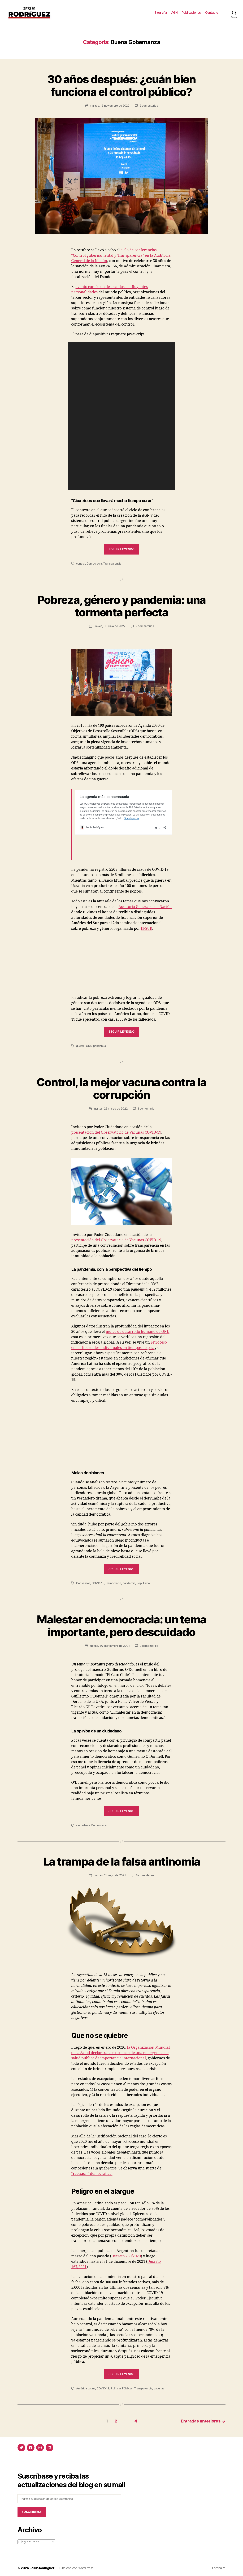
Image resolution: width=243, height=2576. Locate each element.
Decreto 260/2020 (126, 2254)
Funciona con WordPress (76, 2566)
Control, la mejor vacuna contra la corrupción (121, 1088)
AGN (174, 12)
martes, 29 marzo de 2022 (110, 1108)
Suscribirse (32, 2510)
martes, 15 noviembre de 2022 (109, 105)
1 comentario (146, 1108)
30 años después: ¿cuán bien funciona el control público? (121, 85)
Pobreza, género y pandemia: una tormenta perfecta (121, 606)
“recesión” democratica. (91, 2172)
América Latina (85, 2387)
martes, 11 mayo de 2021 (110, 1874)
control (80, 563)
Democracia (94, 563)
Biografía (161, 12)
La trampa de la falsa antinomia (121, 1860)
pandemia (99, 1045)
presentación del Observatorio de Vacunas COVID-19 (116, 1131)
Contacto (211, 12)
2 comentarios (149, 105)
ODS (89, 1045)
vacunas (159, 2387)
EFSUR (146, 928)
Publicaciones (191, 12)
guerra (80, 1045)
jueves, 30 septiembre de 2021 (110, 1644)
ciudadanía (83, 1824)
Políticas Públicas (122, 2387)
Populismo (143, 1582)
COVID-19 (98, 1582)
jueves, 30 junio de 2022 (109, 625)
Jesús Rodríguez (42, 2566)
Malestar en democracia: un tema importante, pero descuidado (121, 1625)
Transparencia (112, 563)
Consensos (83, 1582)
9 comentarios (145, 1874)
